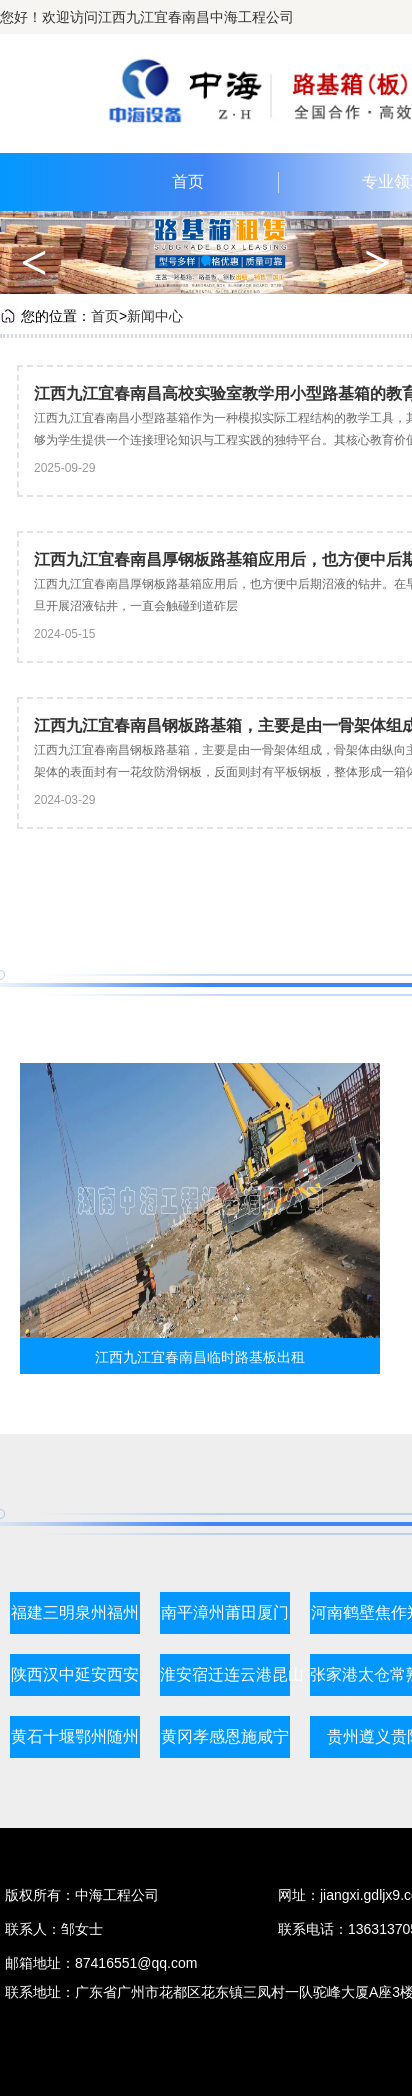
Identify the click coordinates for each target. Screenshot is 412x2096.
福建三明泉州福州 (75, 1612)
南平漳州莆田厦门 (225, 1612)
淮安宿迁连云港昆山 (232, 1674)
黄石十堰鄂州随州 (75, 1736)
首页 (188, 181)
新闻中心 (155, 316)
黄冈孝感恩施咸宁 (225, 1736)
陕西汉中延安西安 (75, 1674)
